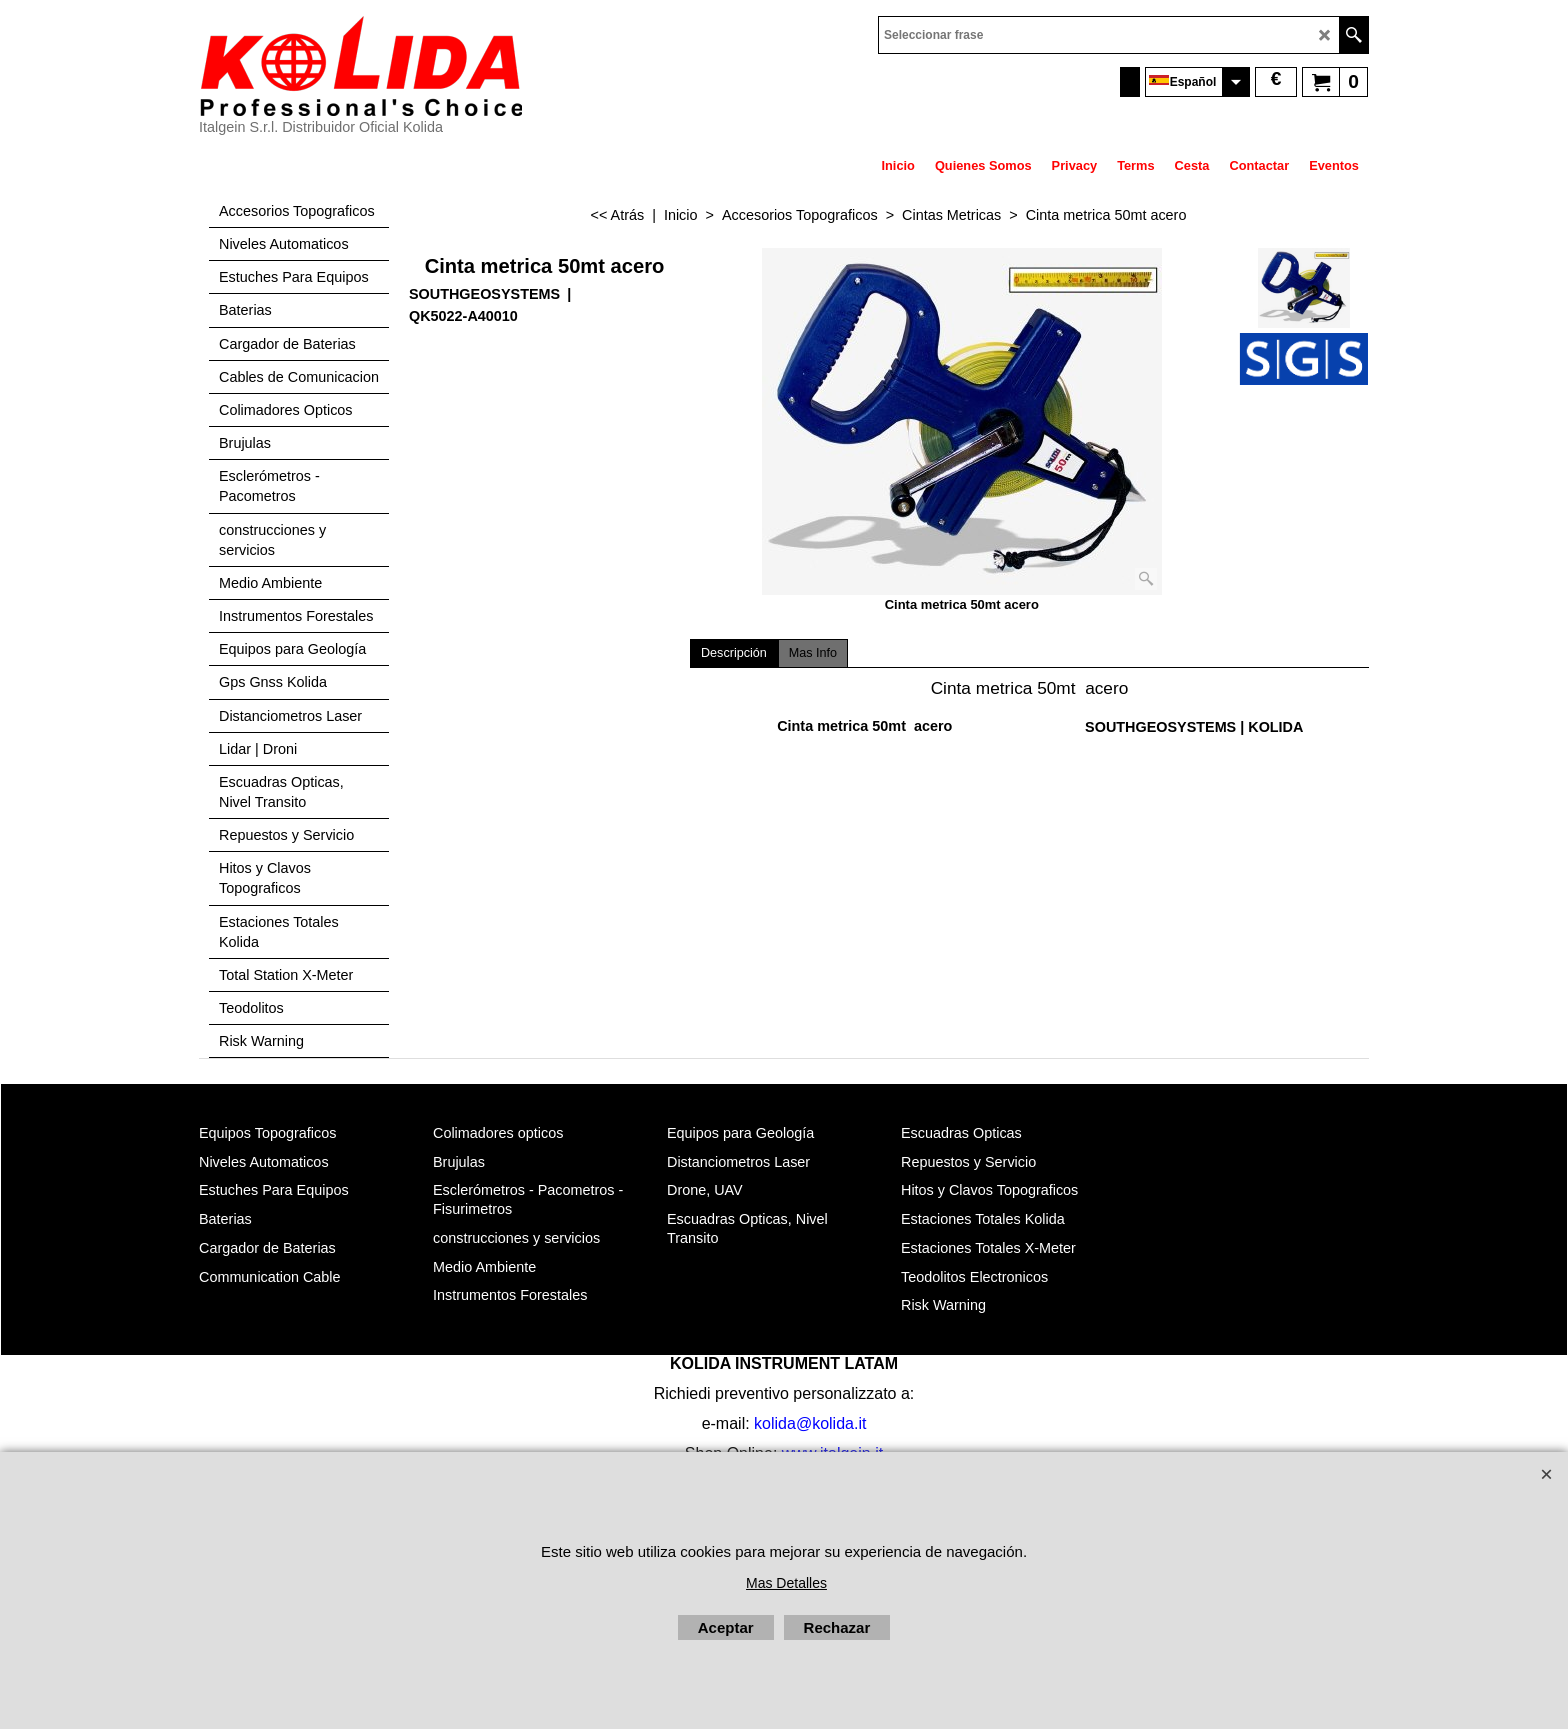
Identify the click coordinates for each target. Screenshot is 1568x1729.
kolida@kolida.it (810, 1423)
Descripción (734, 653)
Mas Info (813, 653)
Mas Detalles (786, 1583)
